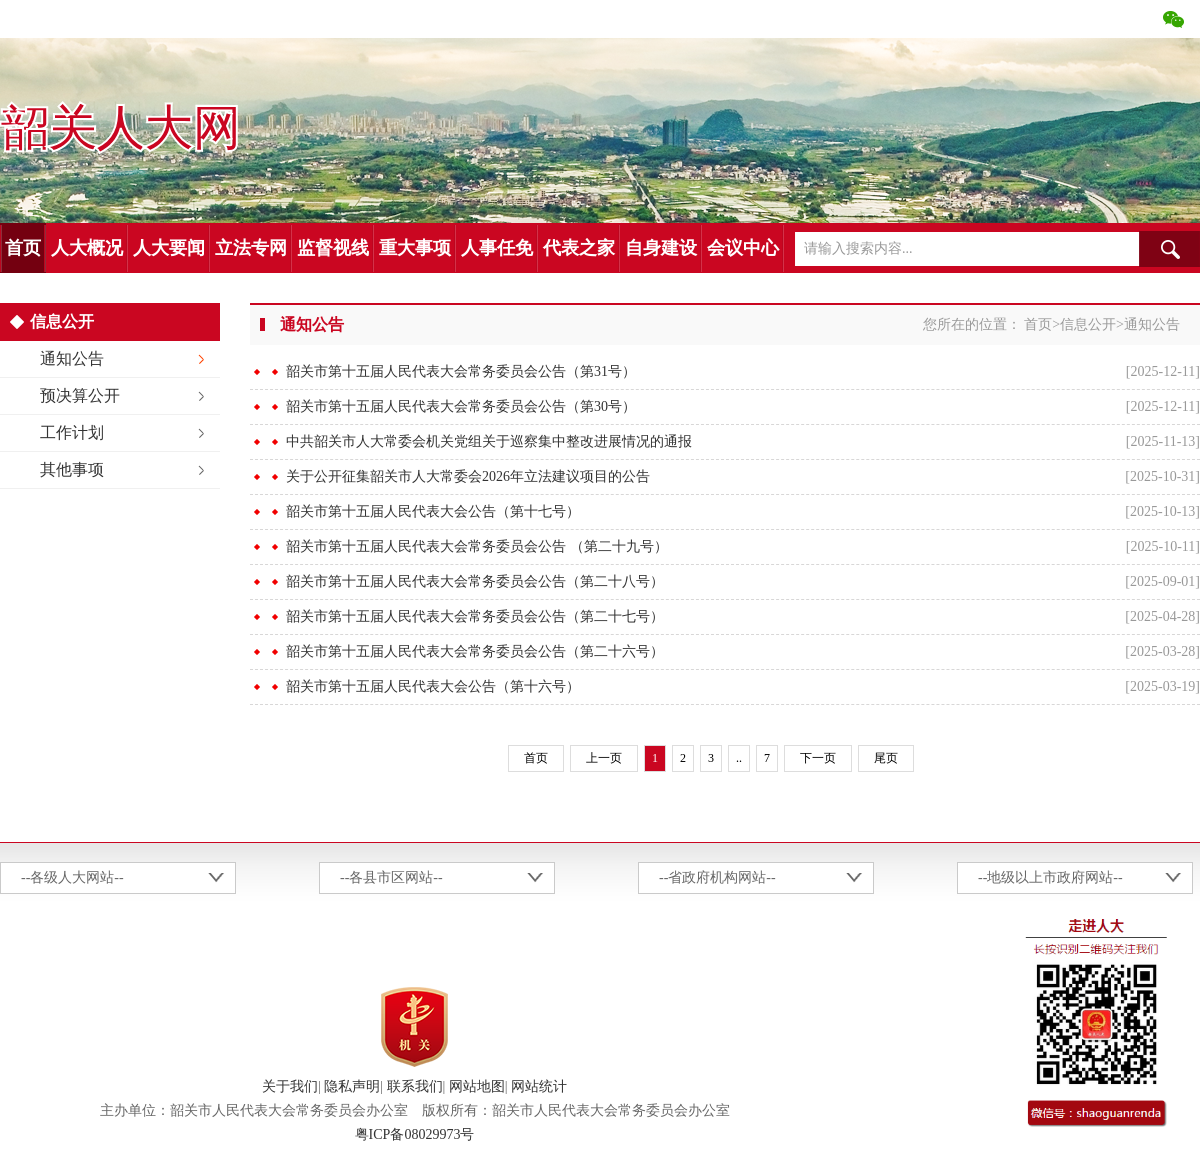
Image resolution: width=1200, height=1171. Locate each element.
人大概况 (87, 248)
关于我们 (290, 1086)
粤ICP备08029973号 (415, 1134)
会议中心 (743, 248)
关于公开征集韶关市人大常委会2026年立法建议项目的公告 (468, 476)
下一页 (818, 758)
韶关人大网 (120, 129)
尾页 (886, 758)
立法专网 (251, 248)
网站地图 (477, 1086)
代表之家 (579, 248)
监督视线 (333, 248)
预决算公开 (80, 395)
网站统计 (539, 1086)
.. (739, 758)
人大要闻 (169, 248)
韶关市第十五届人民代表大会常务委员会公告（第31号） (461, 371)
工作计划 (72, 432)
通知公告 (72, 358)
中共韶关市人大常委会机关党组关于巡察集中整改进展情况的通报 (489, 441)
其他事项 (72, 469)
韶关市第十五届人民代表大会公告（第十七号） (433, 511)
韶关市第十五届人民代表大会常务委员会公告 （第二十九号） (477, 546)
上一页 (604, 758)
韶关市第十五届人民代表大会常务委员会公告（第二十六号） (475, 651)
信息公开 (1088, 324)
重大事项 (415, 248)
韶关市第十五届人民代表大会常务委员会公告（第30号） (461, 406)
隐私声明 (352, 1086)
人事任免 (497, 248)
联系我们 (415, 1086)
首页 (23, 248)
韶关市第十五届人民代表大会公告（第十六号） (433, 686)
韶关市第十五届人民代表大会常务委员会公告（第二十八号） (475, 581)
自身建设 (661, 248)
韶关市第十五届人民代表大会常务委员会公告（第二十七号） (475, 616)
